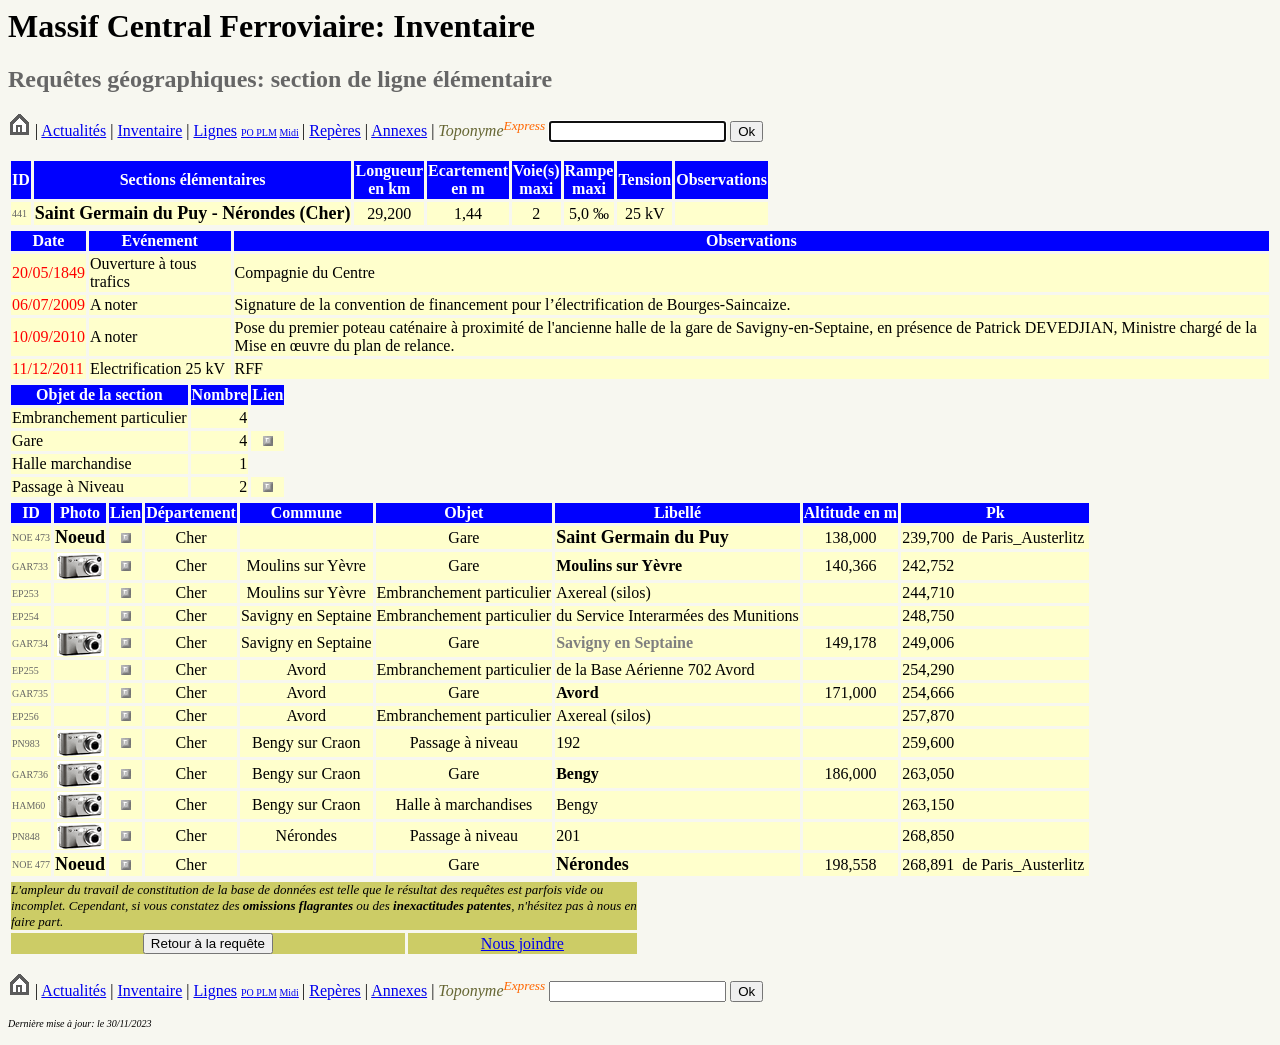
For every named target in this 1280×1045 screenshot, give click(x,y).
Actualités (73, 130)
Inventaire (149, 130)
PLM (265, 132)
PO (247, 132)
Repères (335, 130)
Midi (288, 132)
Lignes (215, 130)
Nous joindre (522, 943)
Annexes (399, 130)
